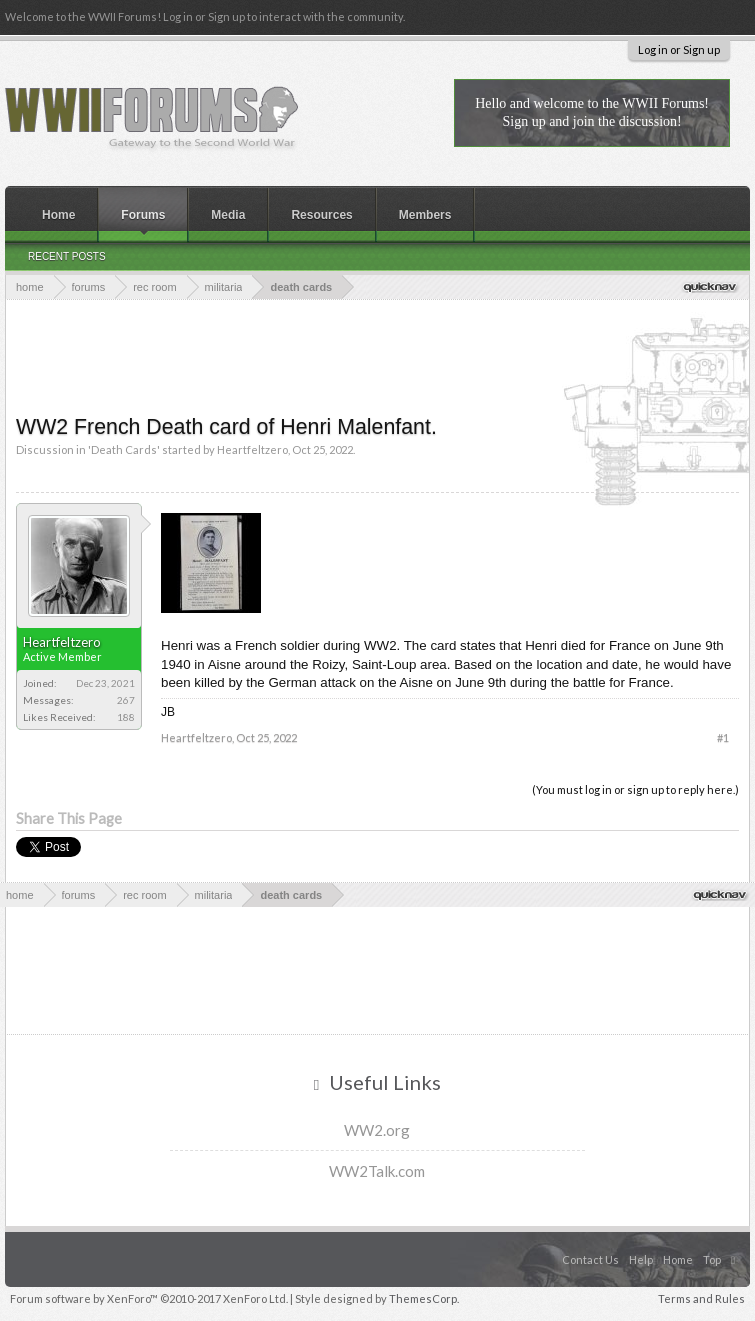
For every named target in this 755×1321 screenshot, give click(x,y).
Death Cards (124, 449)
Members (425, 215)
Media (228, 215)
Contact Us (590, 1259)
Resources (321, 215)
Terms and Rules (701, 1298)
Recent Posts (67, 256)
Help (641, 1259)
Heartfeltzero (252, 449)
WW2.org (377, 1130)
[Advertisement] (380, 355)
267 (126, 700)
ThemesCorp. (424, 1298)
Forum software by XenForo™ (149, 1298)
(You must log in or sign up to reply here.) (635, 789)
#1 (723, 737)
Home (58, 215)
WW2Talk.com (377, 1171)
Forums (143, 215)
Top (712, 1259)
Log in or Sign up (679, 49)
